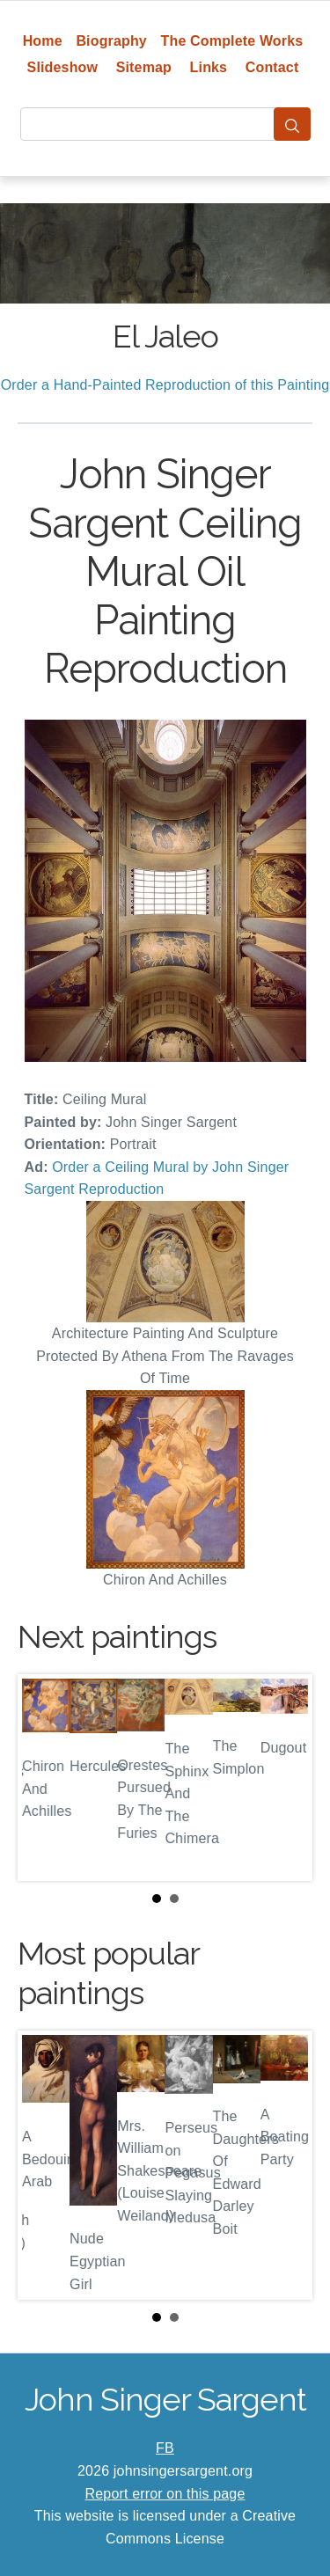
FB (165, 2448)
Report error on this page (165, 2493)
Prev (45, 1778)
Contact (272, 67)
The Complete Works (232, 40)
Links (209, 67)
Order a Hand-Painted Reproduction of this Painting (165, 384)
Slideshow (63, 67)
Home (42, 40)
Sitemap (144, 67)
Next (285, 1778)
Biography (111, 40)
